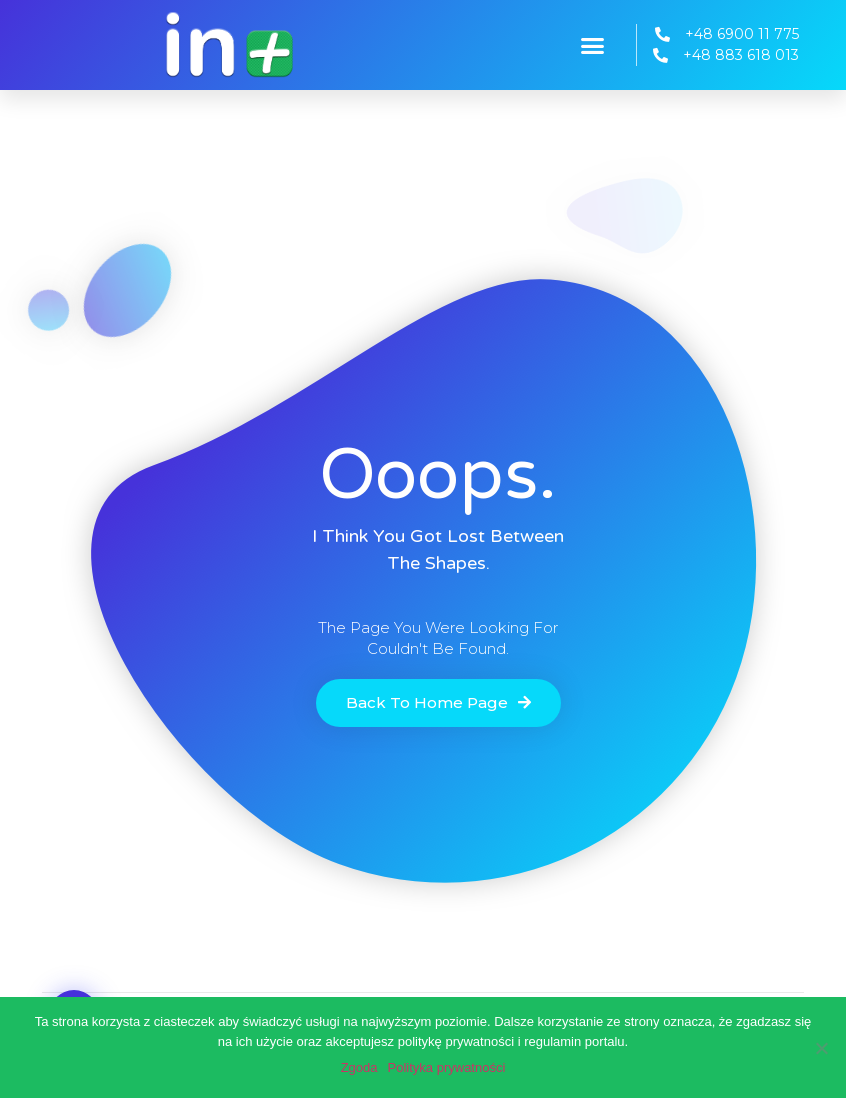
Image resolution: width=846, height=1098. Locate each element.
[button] (593, 45)
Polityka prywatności (447, 1067)
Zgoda (359, 1067)
